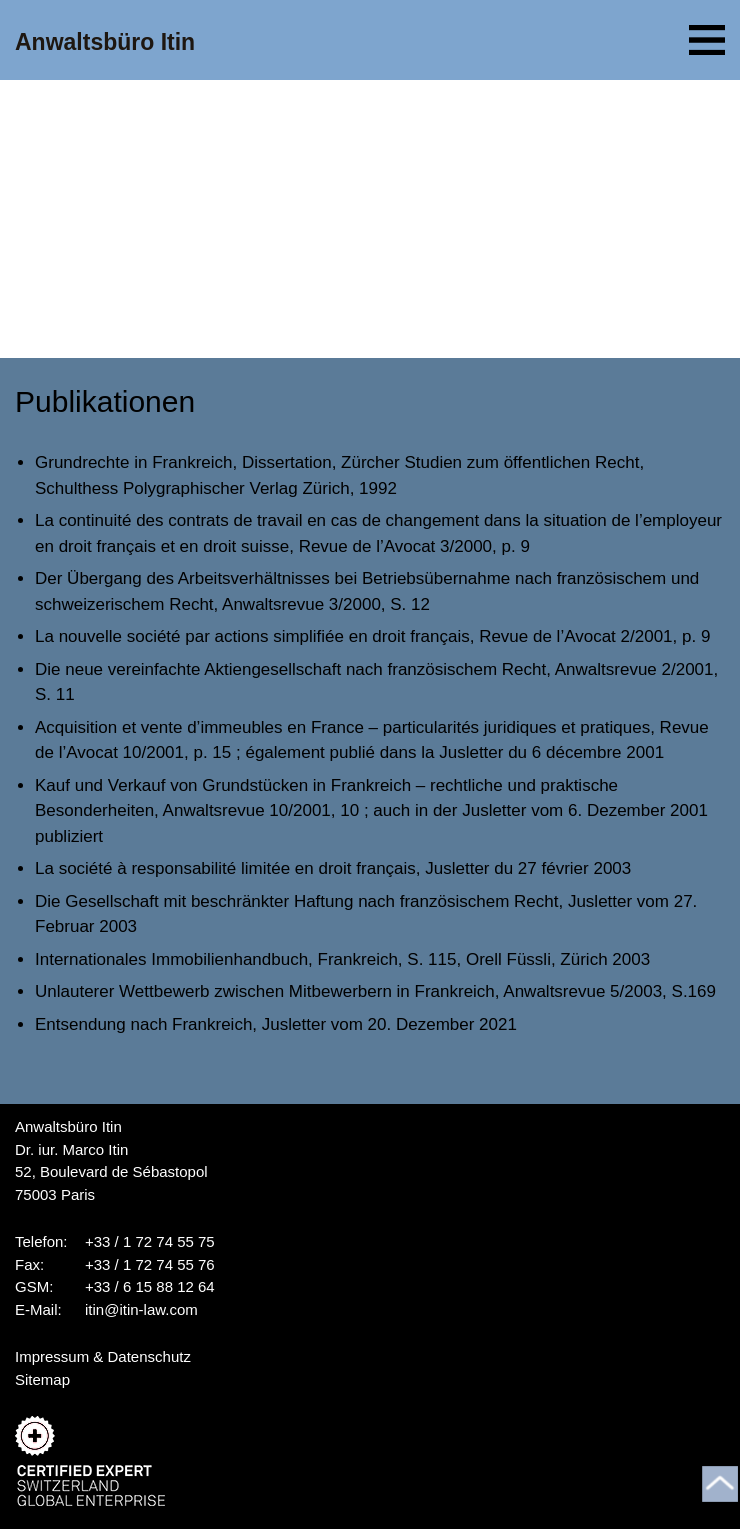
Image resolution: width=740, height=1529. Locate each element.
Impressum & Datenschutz (103, 1356)
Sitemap (42, 1379)
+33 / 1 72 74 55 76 (150, 1264)
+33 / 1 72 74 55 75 (150, 1241)
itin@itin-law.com (141, 1309)
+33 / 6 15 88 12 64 (150, 1286)
